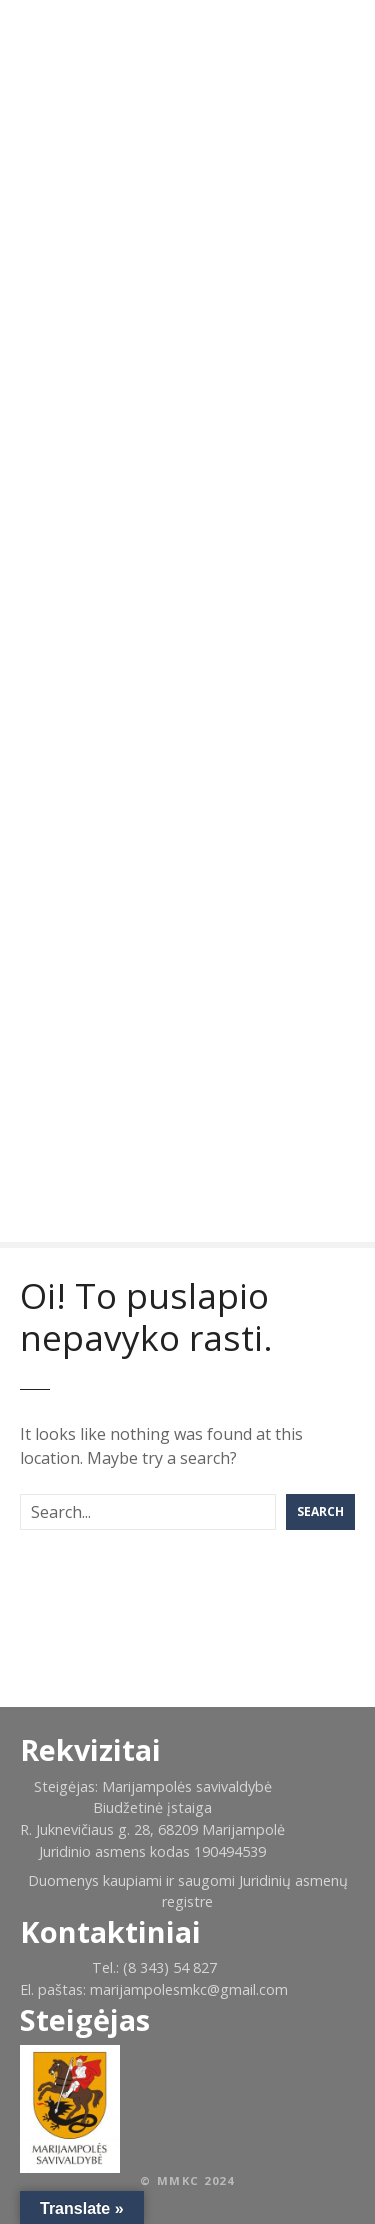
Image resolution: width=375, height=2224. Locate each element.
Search (320, 1511)
